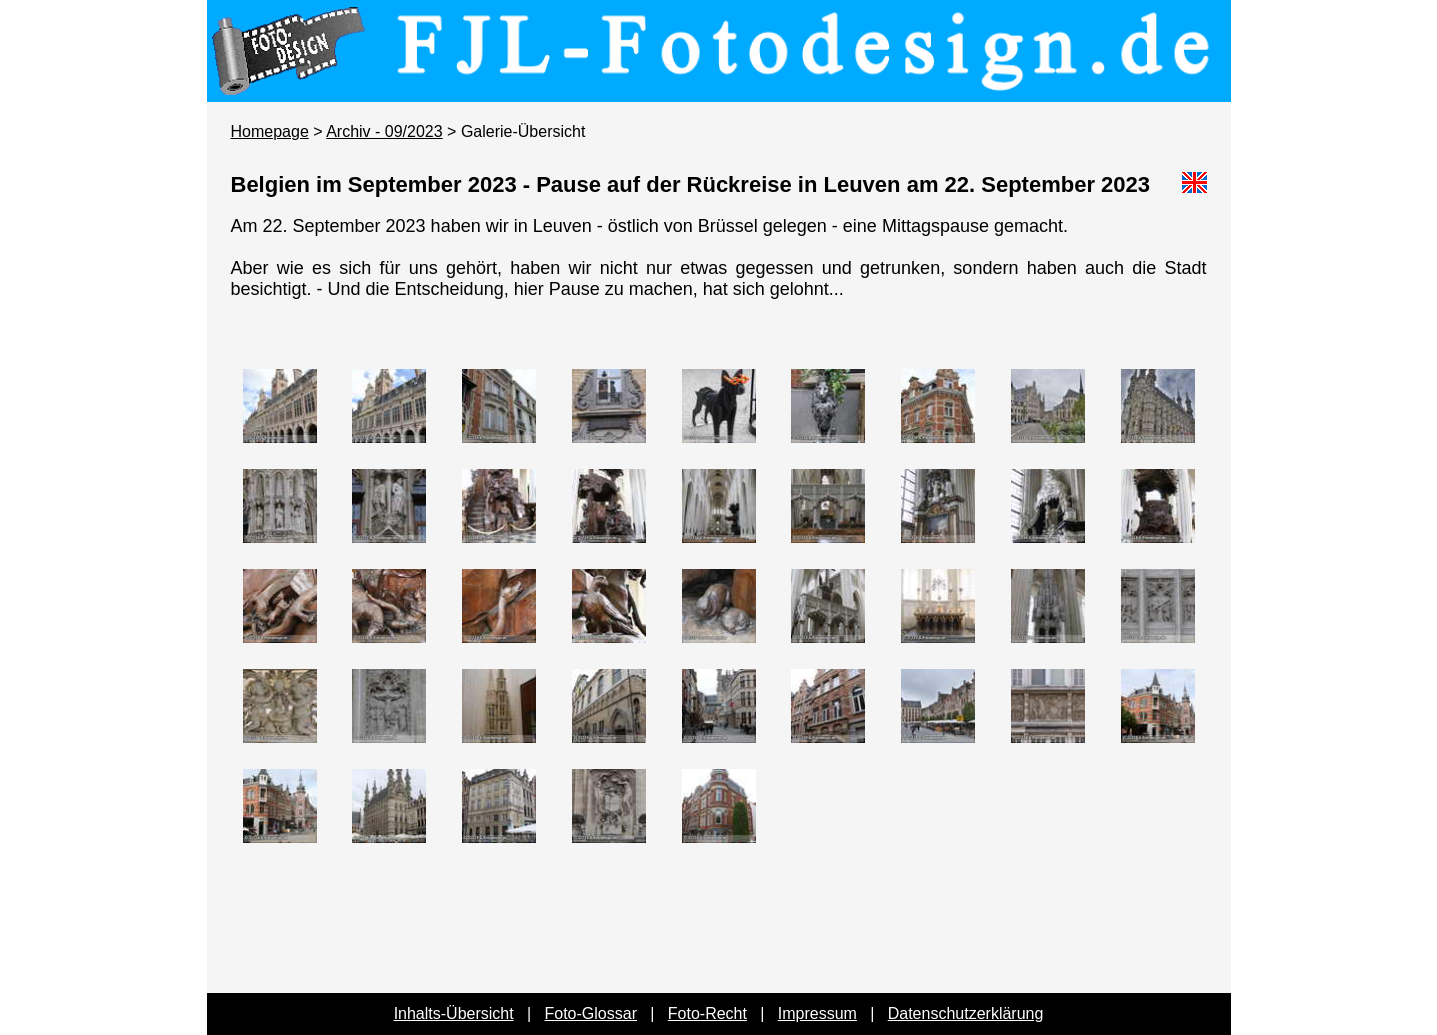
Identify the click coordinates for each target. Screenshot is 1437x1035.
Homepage (270, 131)
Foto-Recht (707, 1013)
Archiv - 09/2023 (384, 131)
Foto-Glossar (591, 1013)
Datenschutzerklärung (966, 1013)
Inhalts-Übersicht (454, 1013)
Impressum (817, 1013)
